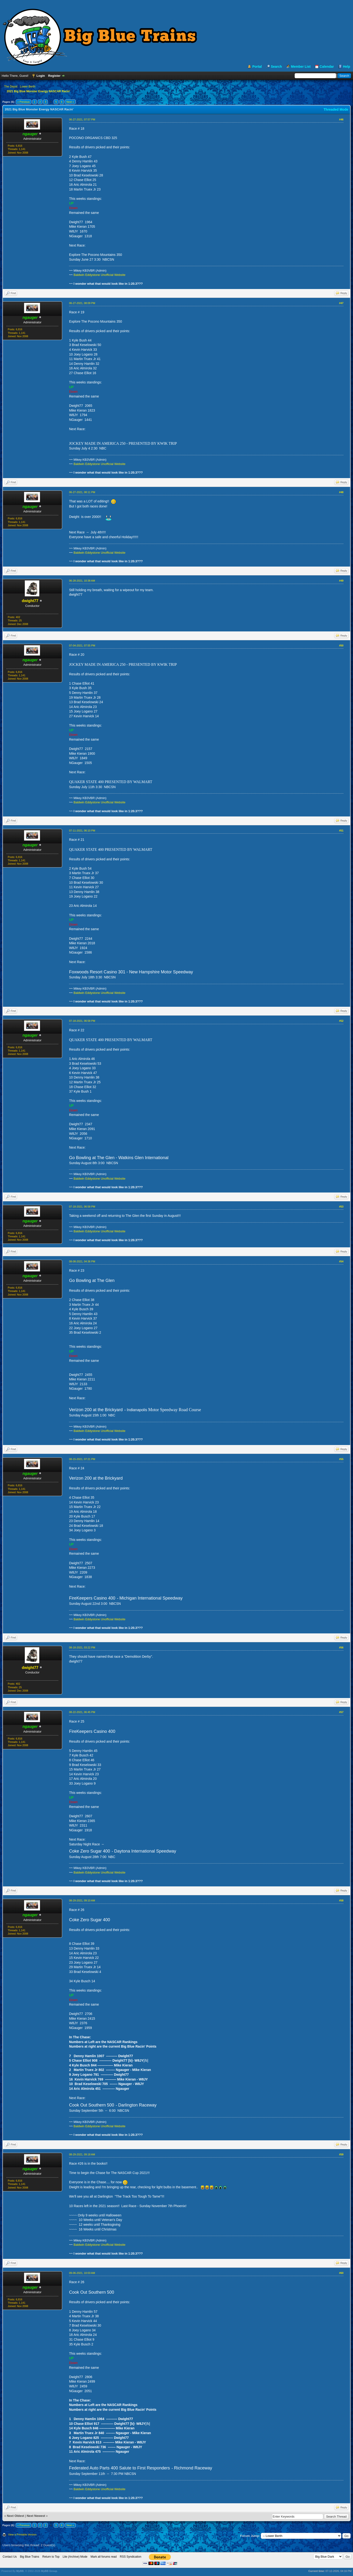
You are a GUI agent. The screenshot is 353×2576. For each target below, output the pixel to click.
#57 (341, 1712)
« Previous (23, 101)
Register (54, 75)
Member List (300, 66)
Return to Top (51, 2556)
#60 (341, 2272)
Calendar (327, 66)
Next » (70, 101)
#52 (341, 1020)
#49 (341, 580)
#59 (341, 2154)
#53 (341, 1206)
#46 (341, 119)
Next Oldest (15, 2516)
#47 (341, 303)
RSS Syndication (130, 2556)
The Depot (10, 86)
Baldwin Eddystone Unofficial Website (100, 275)
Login (40, 75)
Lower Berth (27, 86)
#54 (341, 1261)
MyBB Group (49, 2571)
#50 (341, 645)
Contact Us (10, 2556)
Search (276, 66)
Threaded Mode (336, 109)
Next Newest (36, 2516)
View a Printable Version (22, 2534)
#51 (341, 830)
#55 (341, 1459)
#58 (341, 1900)
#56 (341, 1647)
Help (346, 66)
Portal (257, 66)
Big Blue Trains (29, 2556)
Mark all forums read (103, 2556)
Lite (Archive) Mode (75, 2556)
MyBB (20, 2571)
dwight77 (30, 601)
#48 (341, 492)
